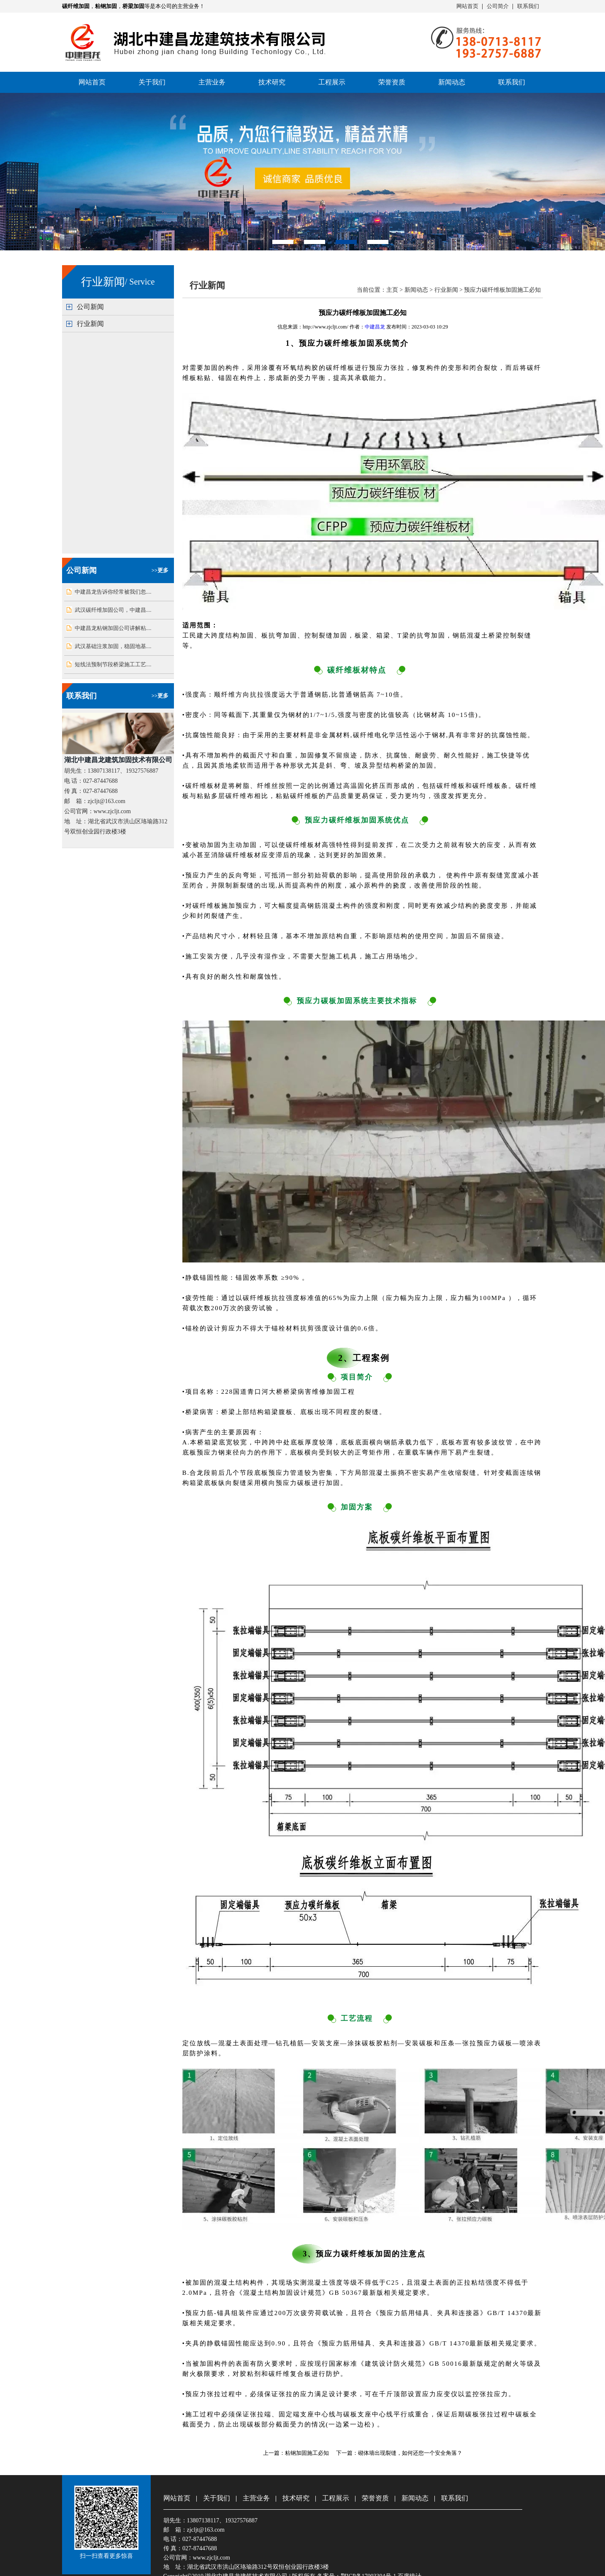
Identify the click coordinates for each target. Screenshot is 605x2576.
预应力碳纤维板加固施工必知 (502, 290)
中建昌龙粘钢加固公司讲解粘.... (113, 628)
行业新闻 (90, 323)
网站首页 (467, 6)
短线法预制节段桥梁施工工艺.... (113, 664)
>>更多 (160, 570)
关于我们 (151, 82)
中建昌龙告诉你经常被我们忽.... (113, 592)
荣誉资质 (391, 82)
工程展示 (331, 82)
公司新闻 (90, 306)
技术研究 (271, 82)
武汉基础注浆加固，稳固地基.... (113, 646)
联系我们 (528, 6)
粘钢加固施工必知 (307, 2453)
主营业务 (211, 82)
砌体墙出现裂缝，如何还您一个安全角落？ (410, 2453)
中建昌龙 (375, 327)
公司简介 (498, 6)
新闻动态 (451, 82)
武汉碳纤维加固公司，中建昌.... (113, 610)
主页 (392, 290)
